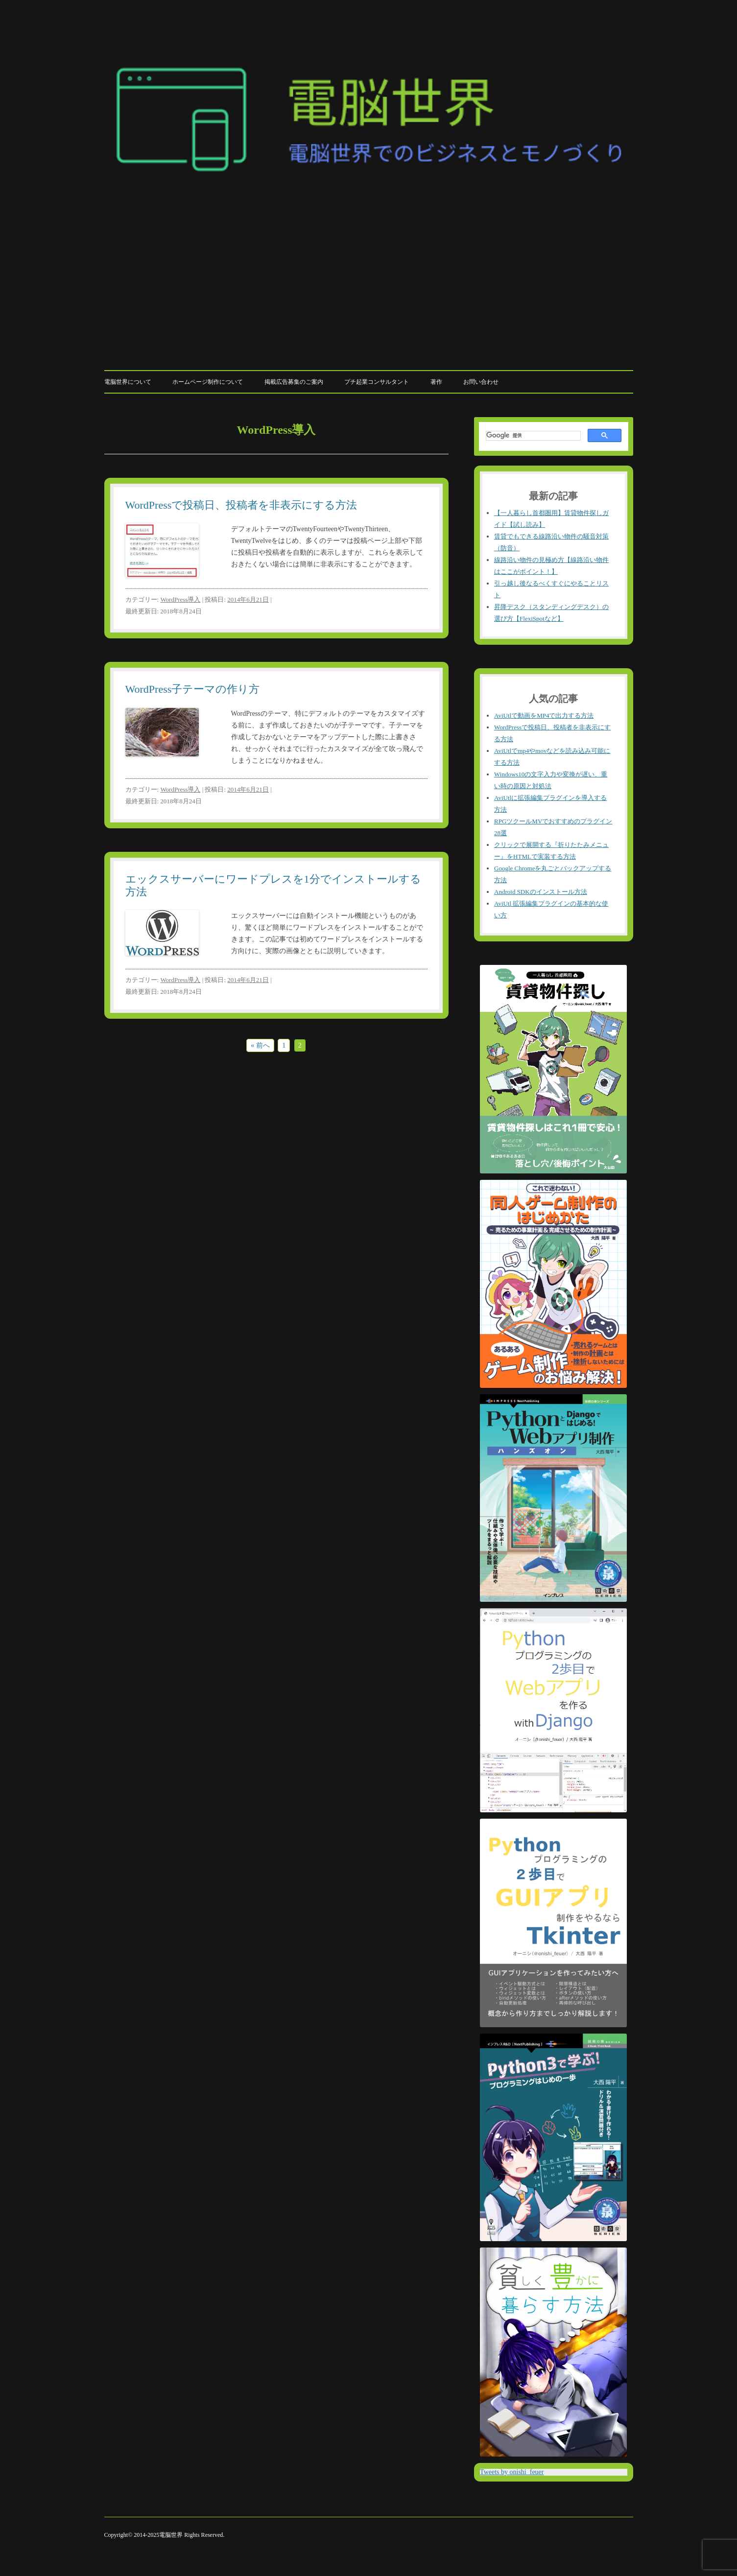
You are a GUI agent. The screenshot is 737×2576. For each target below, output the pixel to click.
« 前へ (260, 1045)
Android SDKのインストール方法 (540, 891)
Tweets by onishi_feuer (512, 2472)
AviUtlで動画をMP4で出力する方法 (544, 715)
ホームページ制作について (207, 381)
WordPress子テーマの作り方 (192, 689)
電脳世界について (127, 381)
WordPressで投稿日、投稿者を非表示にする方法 (241, 505)
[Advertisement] (368, 289)
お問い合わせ (481, 381)
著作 (436, 381)
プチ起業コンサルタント (376, 381)
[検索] (532, 435)
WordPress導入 (180, 599)
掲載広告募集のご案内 (293, 381)
